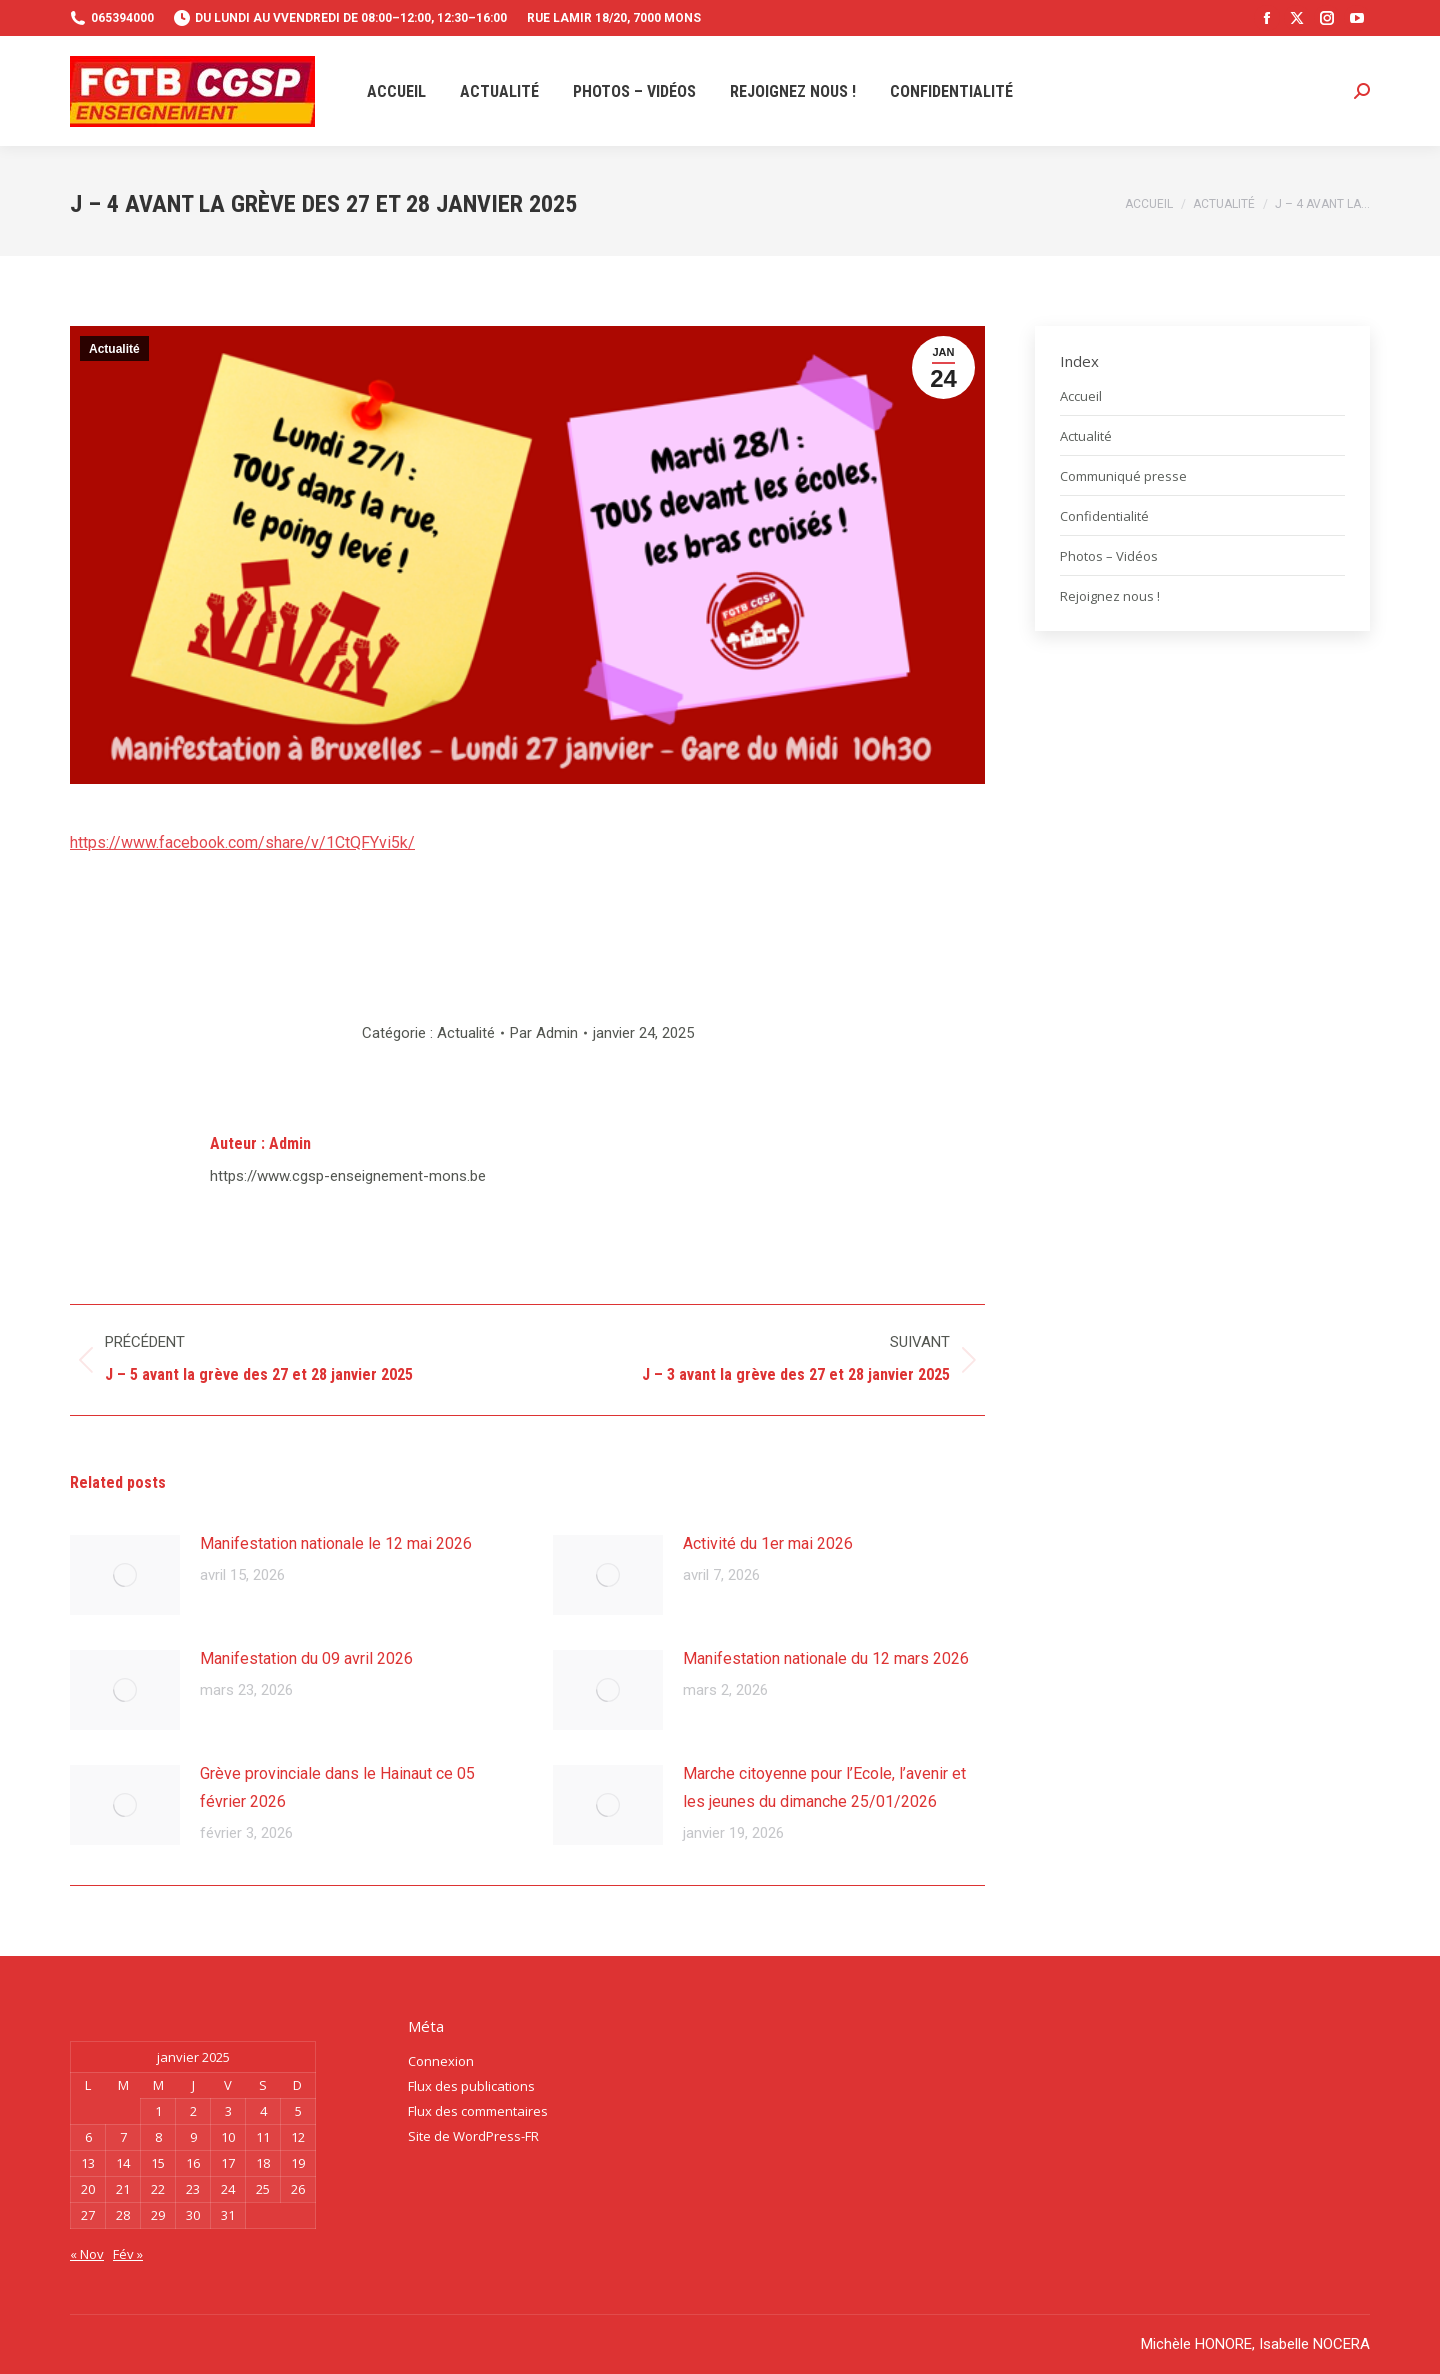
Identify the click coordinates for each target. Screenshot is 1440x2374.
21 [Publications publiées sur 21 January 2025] (123, 2189)
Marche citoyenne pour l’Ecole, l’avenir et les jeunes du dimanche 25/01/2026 (824, 1787)
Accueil (1081, 396)
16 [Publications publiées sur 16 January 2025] (193, 2163)
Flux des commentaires (478, 2111)
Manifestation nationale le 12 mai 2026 (336, 1543)
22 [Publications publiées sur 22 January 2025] (158, 2189)
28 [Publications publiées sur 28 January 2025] (123, 2215)
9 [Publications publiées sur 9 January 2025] (193, 2137)
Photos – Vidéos (1109, 556)
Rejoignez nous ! (1110, 596)
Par (544, 1033)
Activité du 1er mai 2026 (768, 1543)
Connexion (441, 2061)
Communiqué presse (1123, 476)
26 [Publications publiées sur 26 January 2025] (298, 2189)
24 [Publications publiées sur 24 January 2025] (228, 2189)
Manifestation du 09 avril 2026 (306, 1658)
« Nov (87, 2254)
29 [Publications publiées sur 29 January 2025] (158, 2215)
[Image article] (125, 1575)
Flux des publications (471, 2086)
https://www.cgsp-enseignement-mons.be (348, 1176)
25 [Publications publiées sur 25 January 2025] (263, 2189)
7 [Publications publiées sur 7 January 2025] (123, 2137)
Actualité (114, 349)
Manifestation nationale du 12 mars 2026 (826, 1658)
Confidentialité (1104, 516)
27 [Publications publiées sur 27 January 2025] (88, 2215)
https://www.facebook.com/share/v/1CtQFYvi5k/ (242, 842)
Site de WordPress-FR (473, 2136)
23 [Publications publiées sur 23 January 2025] (193, 2189)
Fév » (128, 2254)
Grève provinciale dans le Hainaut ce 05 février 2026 (337, 1787)
